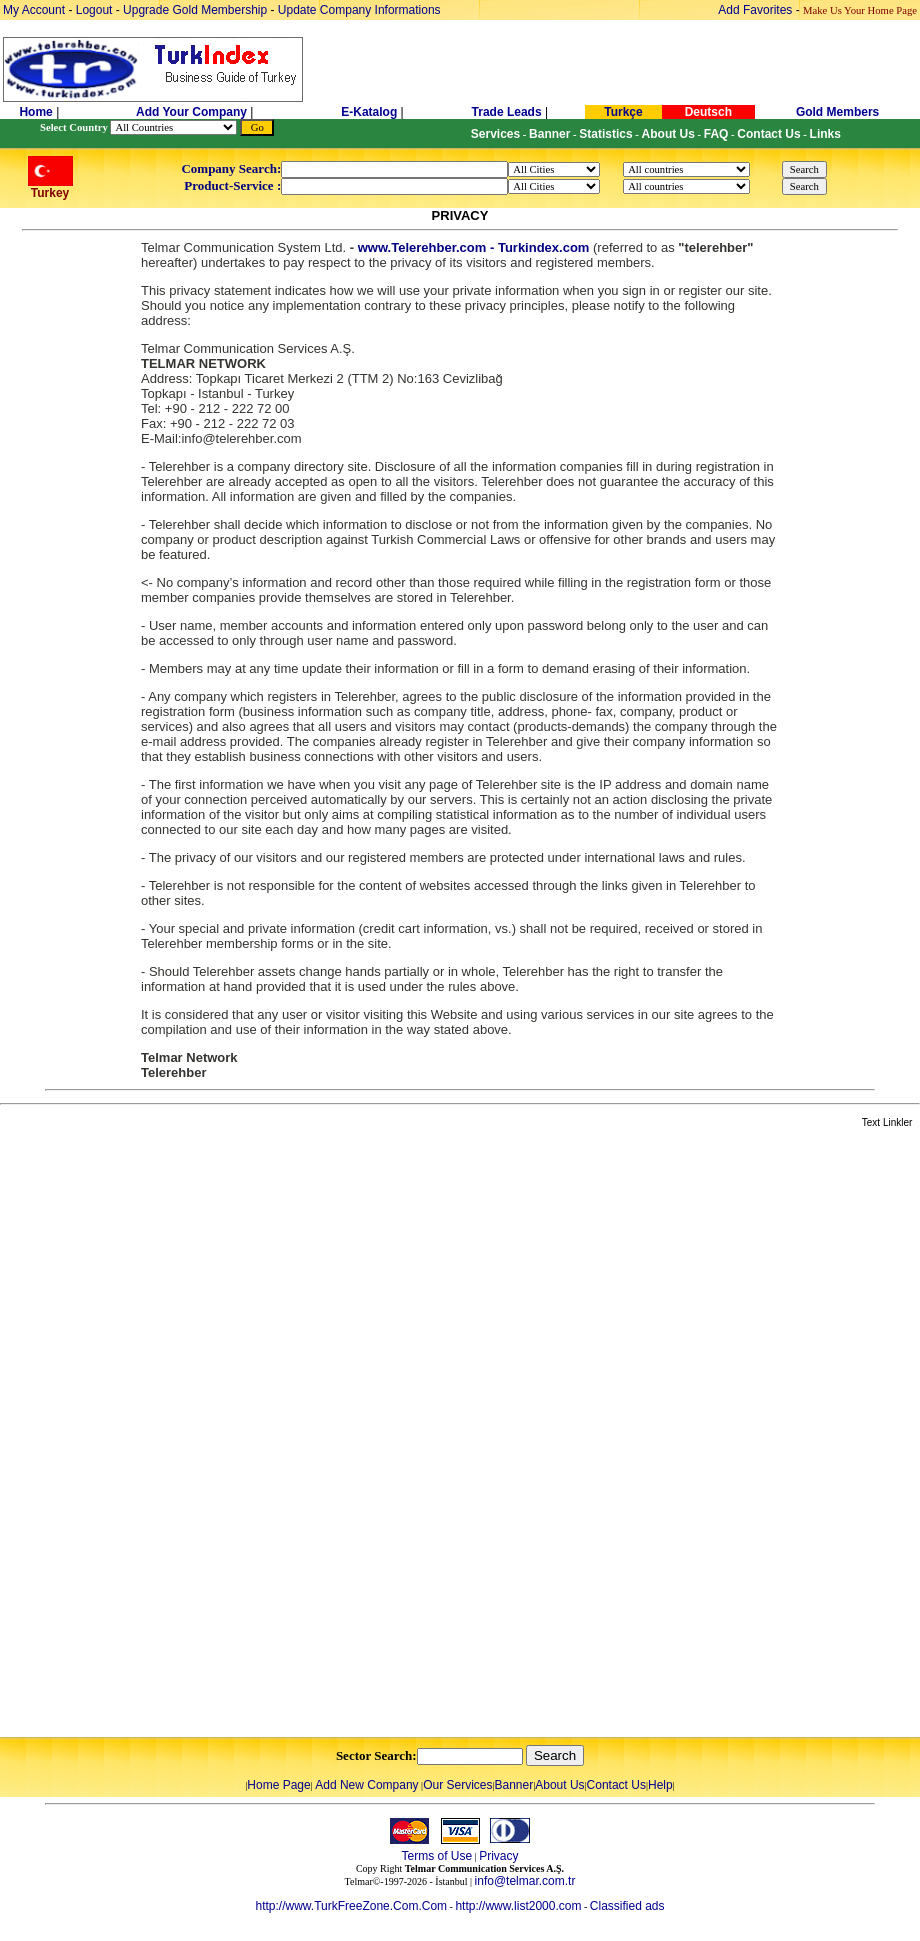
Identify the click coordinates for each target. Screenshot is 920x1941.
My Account (35, 10)
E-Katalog (369, 112)
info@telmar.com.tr (525, 1881)
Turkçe (623, 112)
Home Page (278, 1785)
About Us (559, 1785)
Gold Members (837, 112)
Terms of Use (436, 1856)
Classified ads (627, 1906)
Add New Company (366, 1785)
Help (660, 1785)
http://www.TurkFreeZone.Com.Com (351, 1906)
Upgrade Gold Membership (196, 10)
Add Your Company (193, 112)
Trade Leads (507, 112)
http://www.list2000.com (518, 1906)
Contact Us (616, 1785)
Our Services (457, 1785)
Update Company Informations (359, 10)
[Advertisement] (237, 1434)
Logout (94, 10)
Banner (514, 1785)
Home (37, 112)
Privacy (498, 1856)
